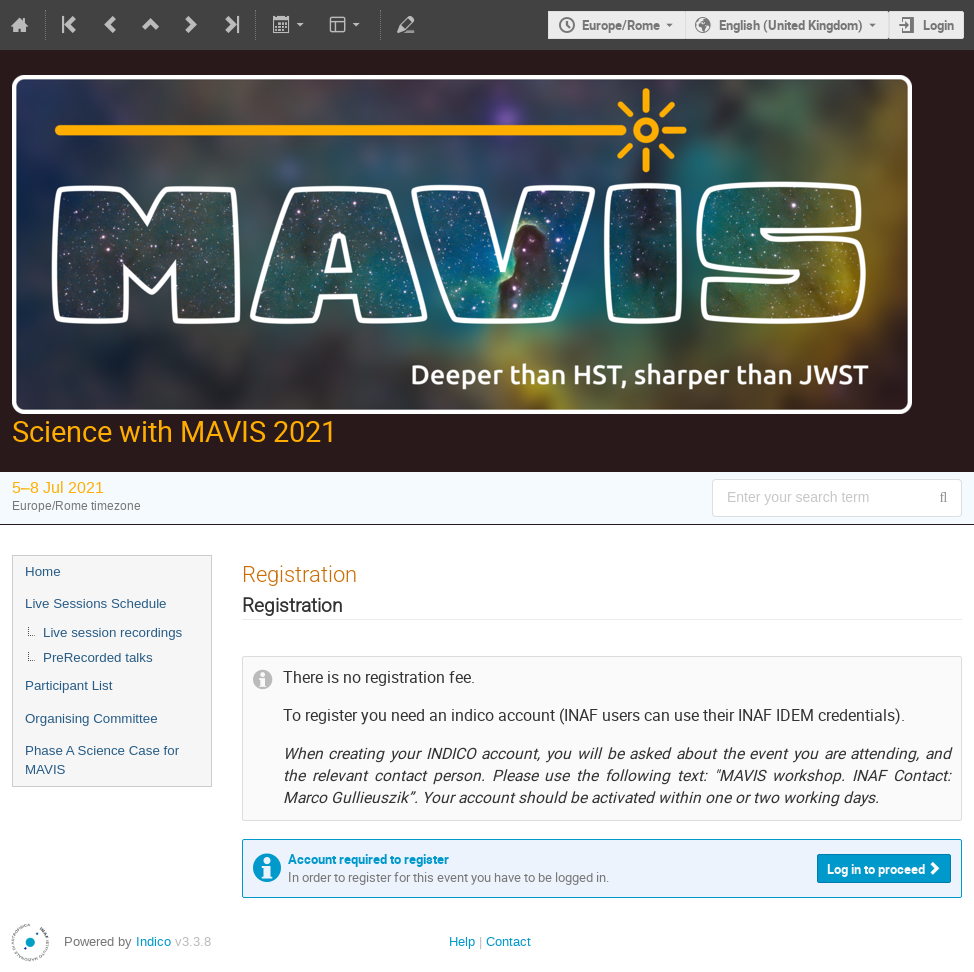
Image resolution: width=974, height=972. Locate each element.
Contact (508, 941)
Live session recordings (112, 632)
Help (462, 941)
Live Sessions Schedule (96, 603)
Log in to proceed (876, 869)
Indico (153, 941)
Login (938, 25)
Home (43, 571)
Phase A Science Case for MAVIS (102, 760)
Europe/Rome (621, 25)
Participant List (68, 685)
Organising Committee (91, 718)
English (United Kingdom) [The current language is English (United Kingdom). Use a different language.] (791, 25)
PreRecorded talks (98, 657)
